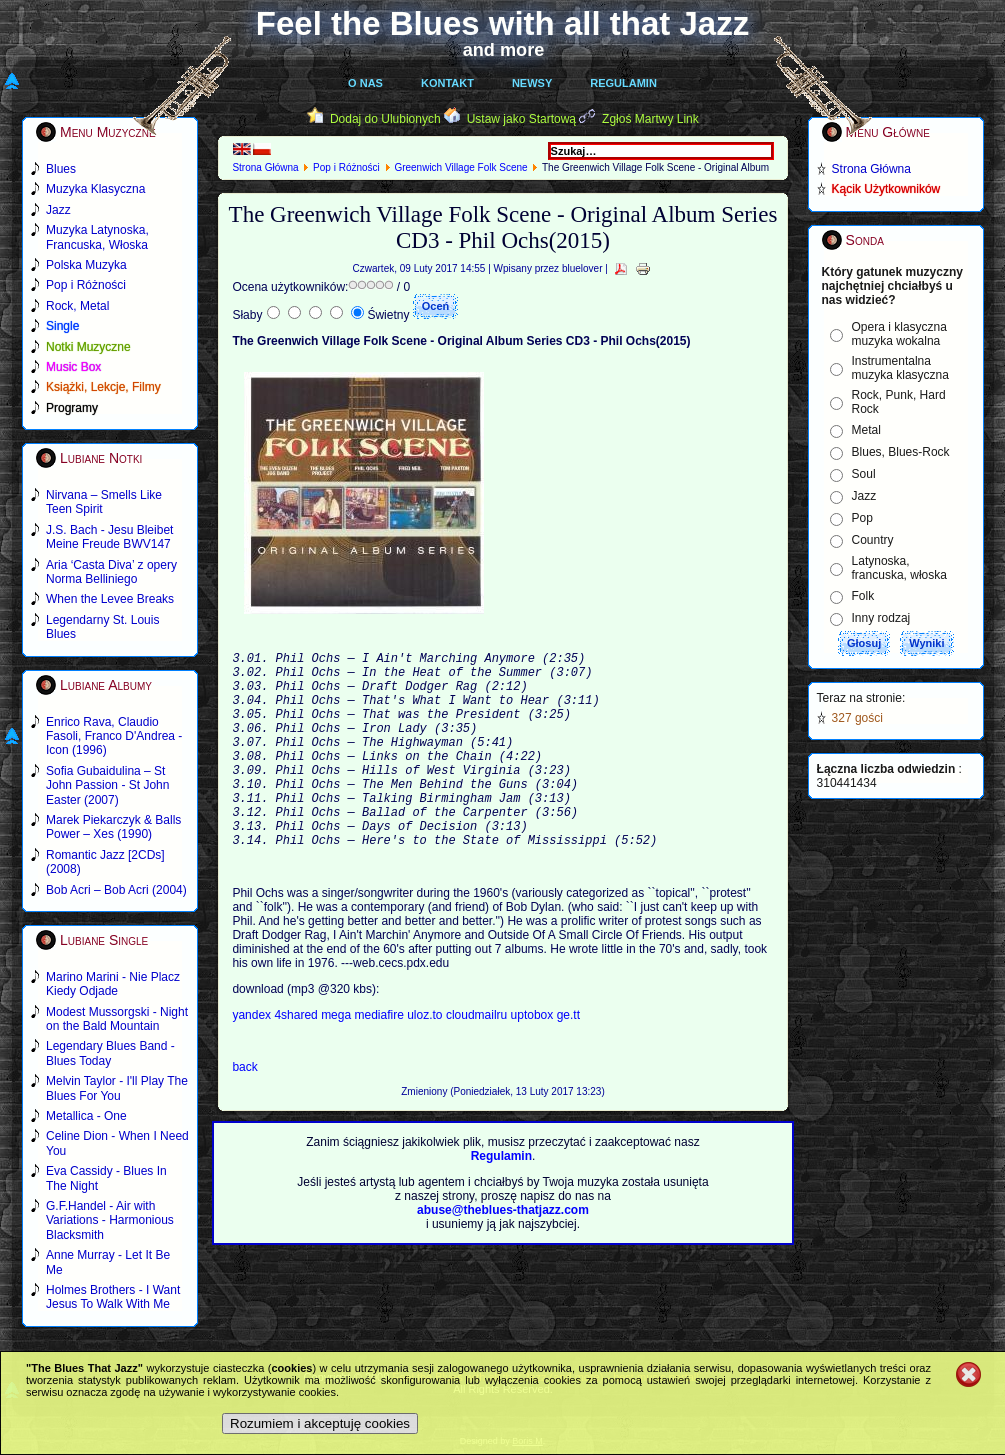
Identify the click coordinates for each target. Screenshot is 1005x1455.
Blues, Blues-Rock (901, 452)
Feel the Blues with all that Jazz (502, 23)
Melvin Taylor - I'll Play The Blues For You (117, 1088)
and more (504, 50)
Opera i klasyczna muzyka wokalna (899, 334)
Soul (864, 474)
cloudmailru (478, 1060)
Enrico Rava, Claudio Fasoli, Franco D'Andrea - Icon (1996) (114, 736)
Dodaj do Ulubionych (385, 119)
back (244, 1112)
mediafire (378, 1060)
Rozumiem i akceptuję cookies (320, 1423)
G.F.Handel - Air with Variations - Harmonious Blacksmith (110, 1220)
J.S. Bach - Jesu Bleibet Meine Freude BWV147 (109, 537)
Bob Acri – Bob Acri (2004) (116, 890)
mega (337, 1060)
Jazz (864, 496)
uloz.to (426, 1060)
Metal (866, 430)
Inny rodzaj (881, 618)
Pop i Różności (346, 167)
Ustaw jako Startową (521, 119)
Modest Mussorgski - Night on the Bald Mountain (117, 1019)
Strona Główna (265, 167)
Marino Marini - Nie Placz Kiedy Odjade (113, 984)
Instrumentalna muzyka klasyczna (900, 368)
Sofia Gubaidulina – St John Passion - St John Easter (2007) (107, 785)
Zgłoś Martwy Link (650, 119)
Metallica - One (86, 1116)
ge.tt (568, 1060)
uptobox (534, 1060)
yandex (253, 1060)
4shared (297, 1060)
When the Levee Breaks (110, 599)
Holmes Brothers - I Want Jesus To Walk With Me (113, 1297)
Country (873, 540)
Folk (863, 596)
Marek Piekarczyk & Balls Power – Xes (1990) (113, 827)
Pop (862, 518)
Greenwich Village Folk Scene (460, 167)
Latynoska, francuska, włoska (899, 568)
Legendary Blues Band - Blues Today (110, 1053)
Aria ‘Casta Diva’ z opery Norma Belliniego (111, 572)
